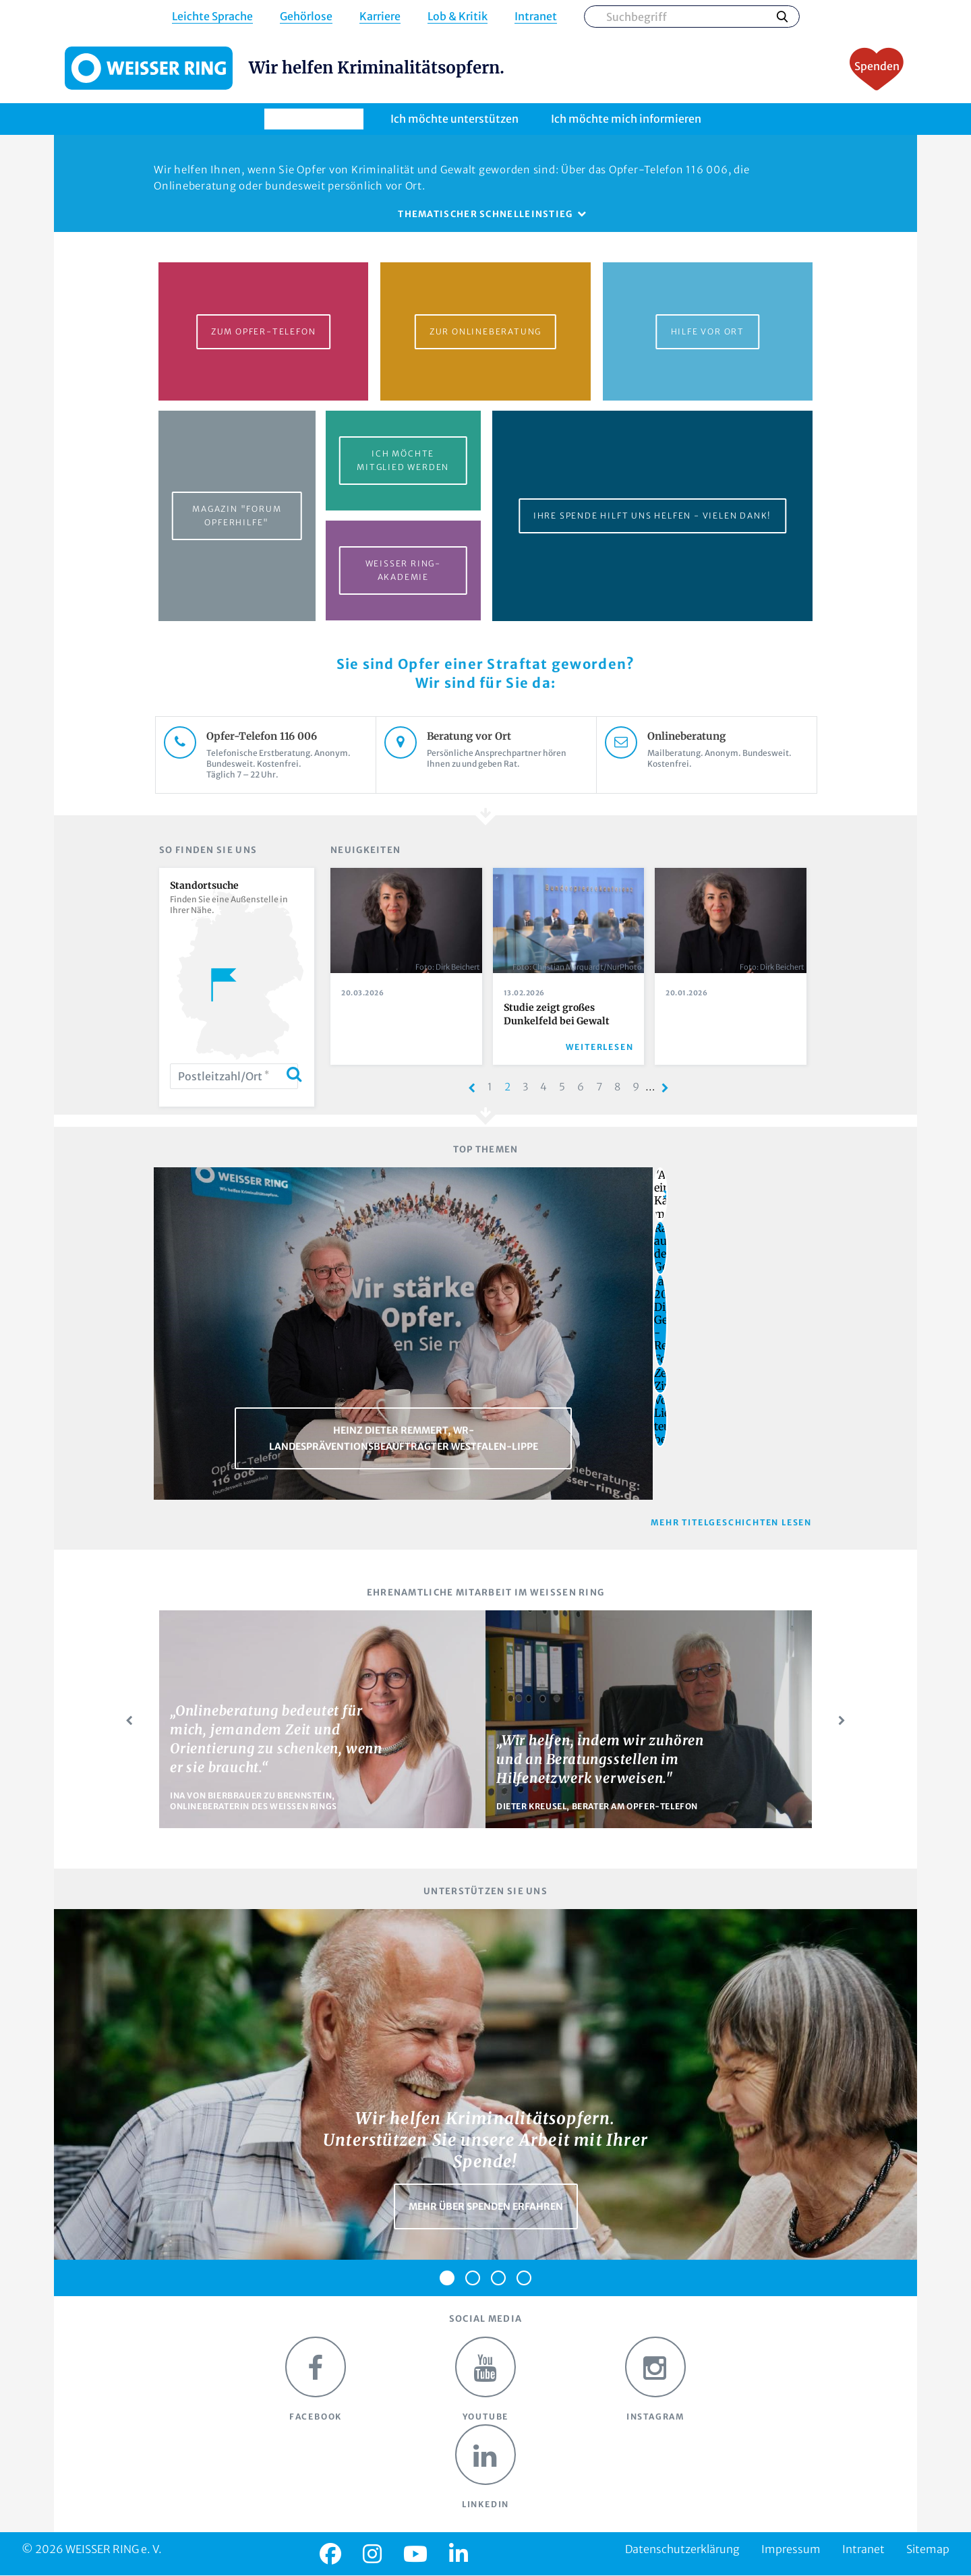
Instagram (655, 2379)
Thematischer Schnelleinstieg (485, 214)
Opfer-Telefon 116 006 (280, 736)
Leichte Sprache (212, 16)
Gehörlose (306, 16)
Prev (129, 1720)
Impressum (791, 2549)
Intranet (535, 16)
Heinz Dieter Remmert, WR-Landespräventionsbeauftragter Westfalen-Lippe (403, 1438)
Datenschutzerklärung (682, 2549)
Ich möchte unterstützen (454, 118)
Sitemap (927, 2549)
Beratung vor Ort (501, 736)
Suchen (782, 16)
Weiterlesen (600, 1047)
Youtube (485, 2379)
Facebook (315, 2379)
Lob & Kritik (458, 16)
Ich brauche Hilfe (314, 118)
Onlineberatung (721, 736)
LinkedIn (485, 2466)
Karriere (380, 16)
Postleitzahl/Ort (223, 1076)
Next (842, 1720)
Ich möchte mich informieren (626, 118)
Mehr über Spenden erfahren (486, 2206)
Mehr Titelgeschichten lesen (731, 1522)
